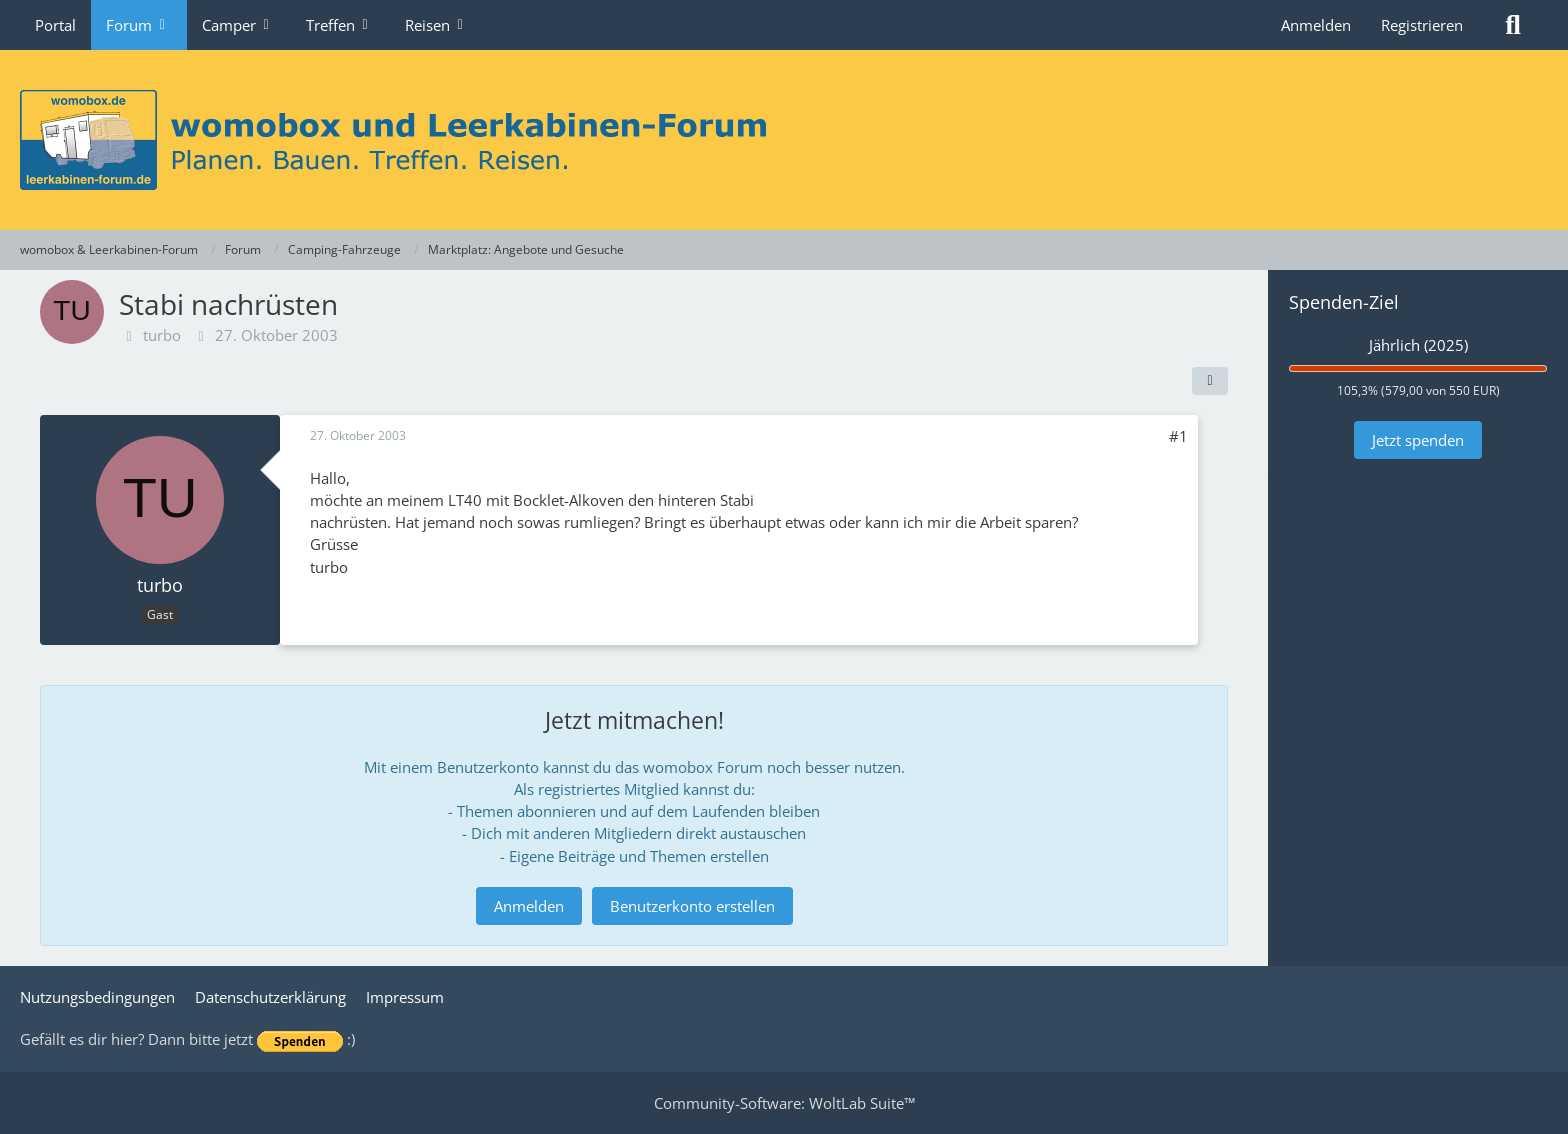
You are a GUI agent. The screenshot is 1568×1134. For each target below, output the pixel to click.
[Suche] (1513, 25)
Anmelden (1316, 25)
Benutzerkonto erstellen (692, 906)
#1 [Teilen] (1178, 436)
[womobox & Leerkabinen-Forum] (784, 140)
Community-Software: (784, 1103)
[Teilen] (1210, 381)
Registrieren (1422, 25)
